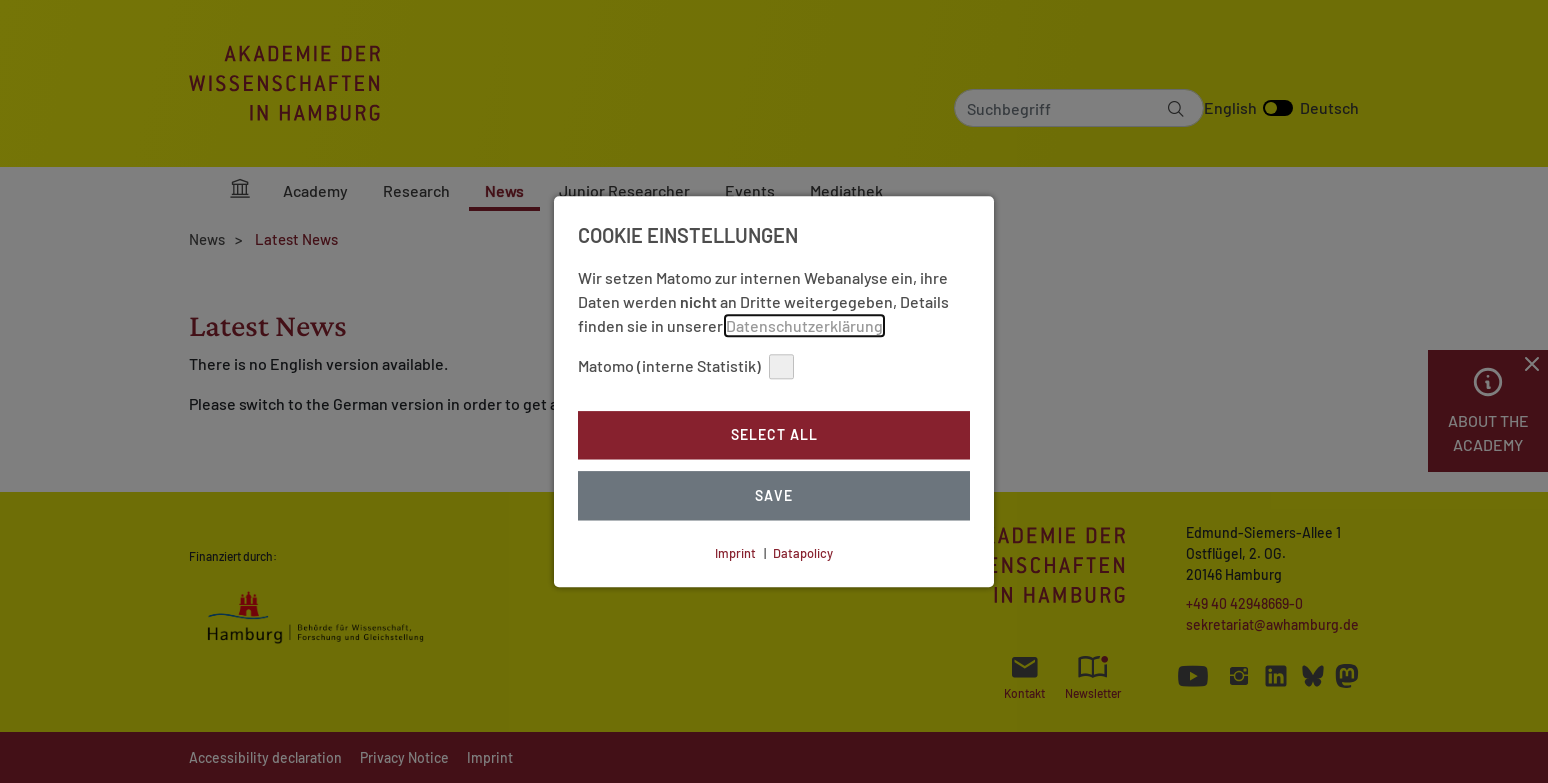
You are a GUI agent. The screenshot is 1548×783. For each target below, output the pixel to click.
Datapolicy (803, 553)
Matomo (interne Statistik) (686, 366)
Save (774, 495)
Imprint (735, 553)
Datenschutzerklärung (804, 325)
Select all (774, 435)
